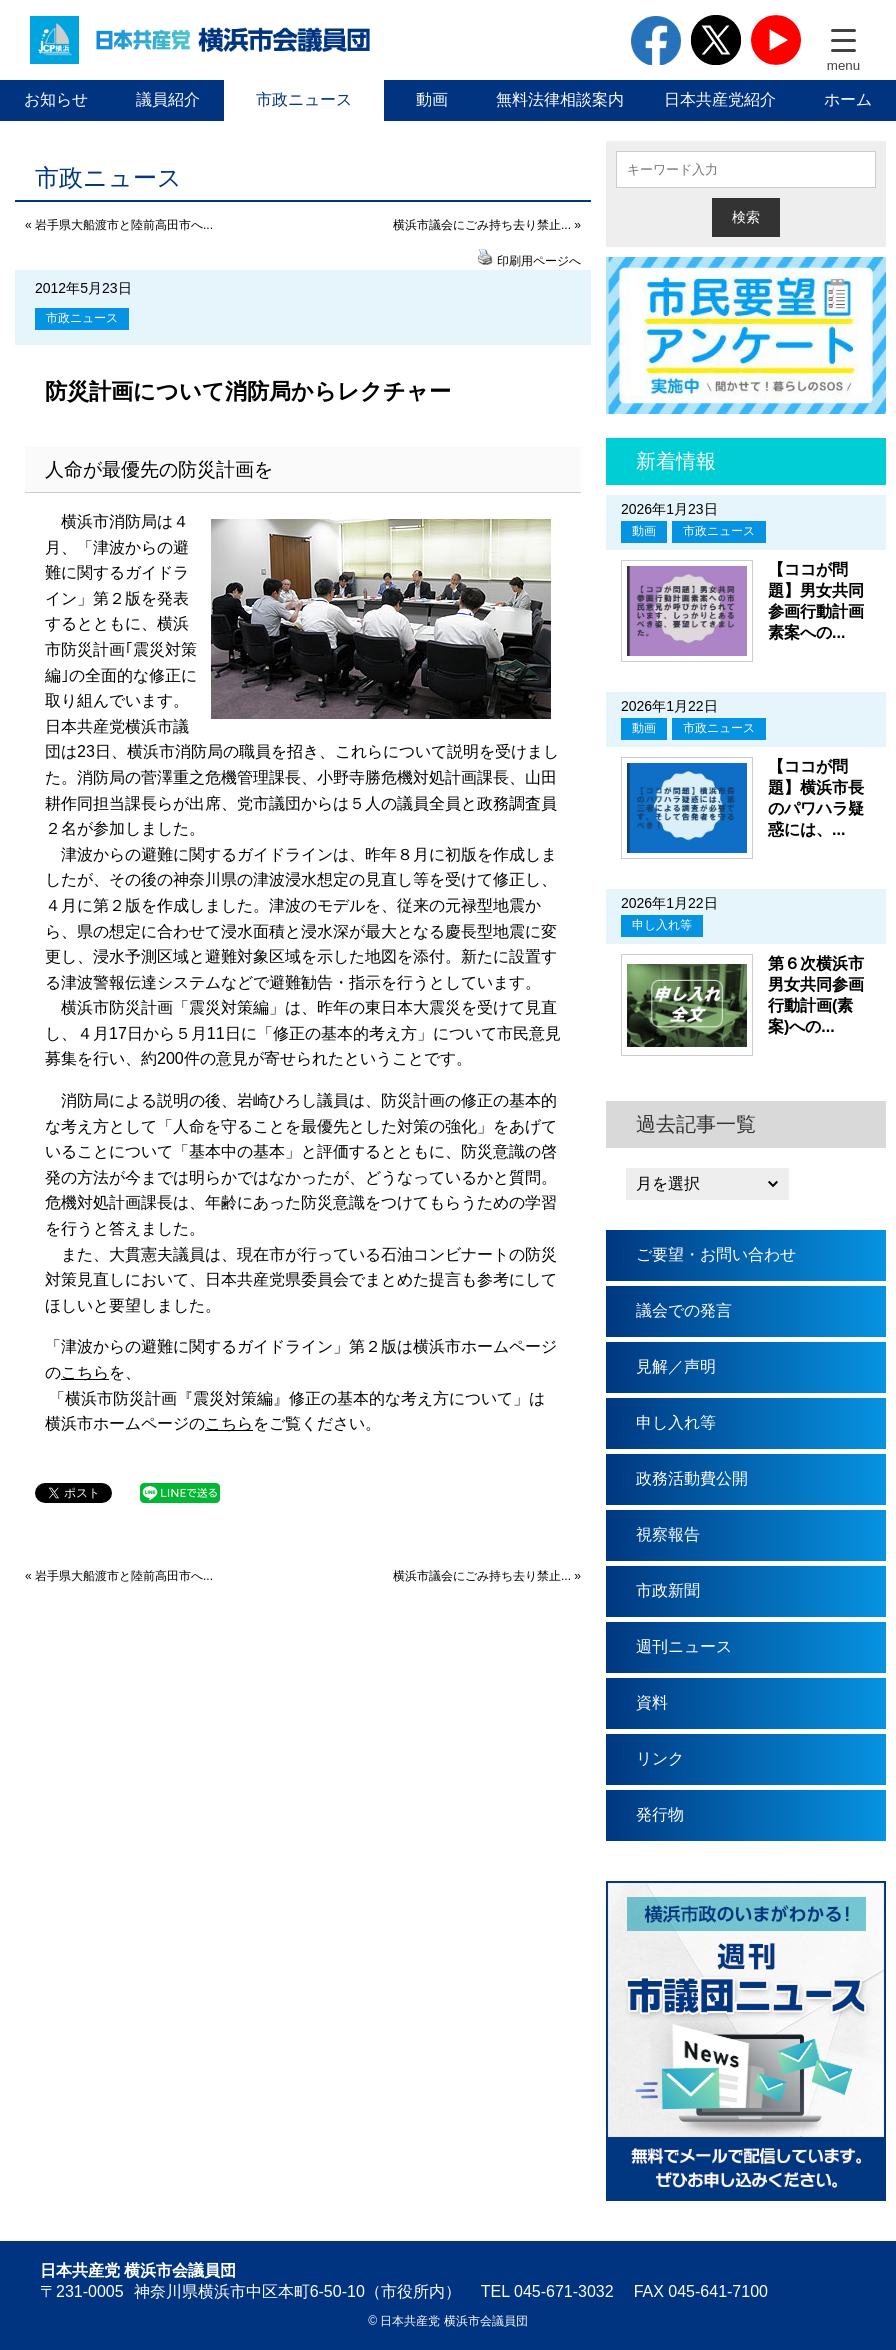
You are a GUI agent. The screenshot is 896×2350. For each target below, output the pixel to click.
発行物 (660, 1814)
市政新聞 (668, 1590)
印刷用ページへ (539, 261)
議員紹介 (168, 99)
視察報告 (668, 1534)
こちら (85, 1372)
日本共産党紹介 (720, 99)
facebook (656, 40)
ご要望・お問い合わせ (716, 1254)
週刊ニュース (684, 1646)
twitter (716, 40)
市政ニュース (304, 99)
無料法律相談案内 (560, 99)
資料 (652, 1702)
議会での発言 (684, 1310)
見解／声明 (676, 1366)
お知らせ (56, 99)
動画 (432, 99)
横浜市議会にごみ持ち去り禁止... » (487, 225)
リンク (660, 1758)
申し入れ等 (662, 925)
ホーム (848, 99)
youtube (776, 40)
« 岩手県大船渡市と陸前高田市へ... (119, 225)
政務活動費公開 (692, 1478)
